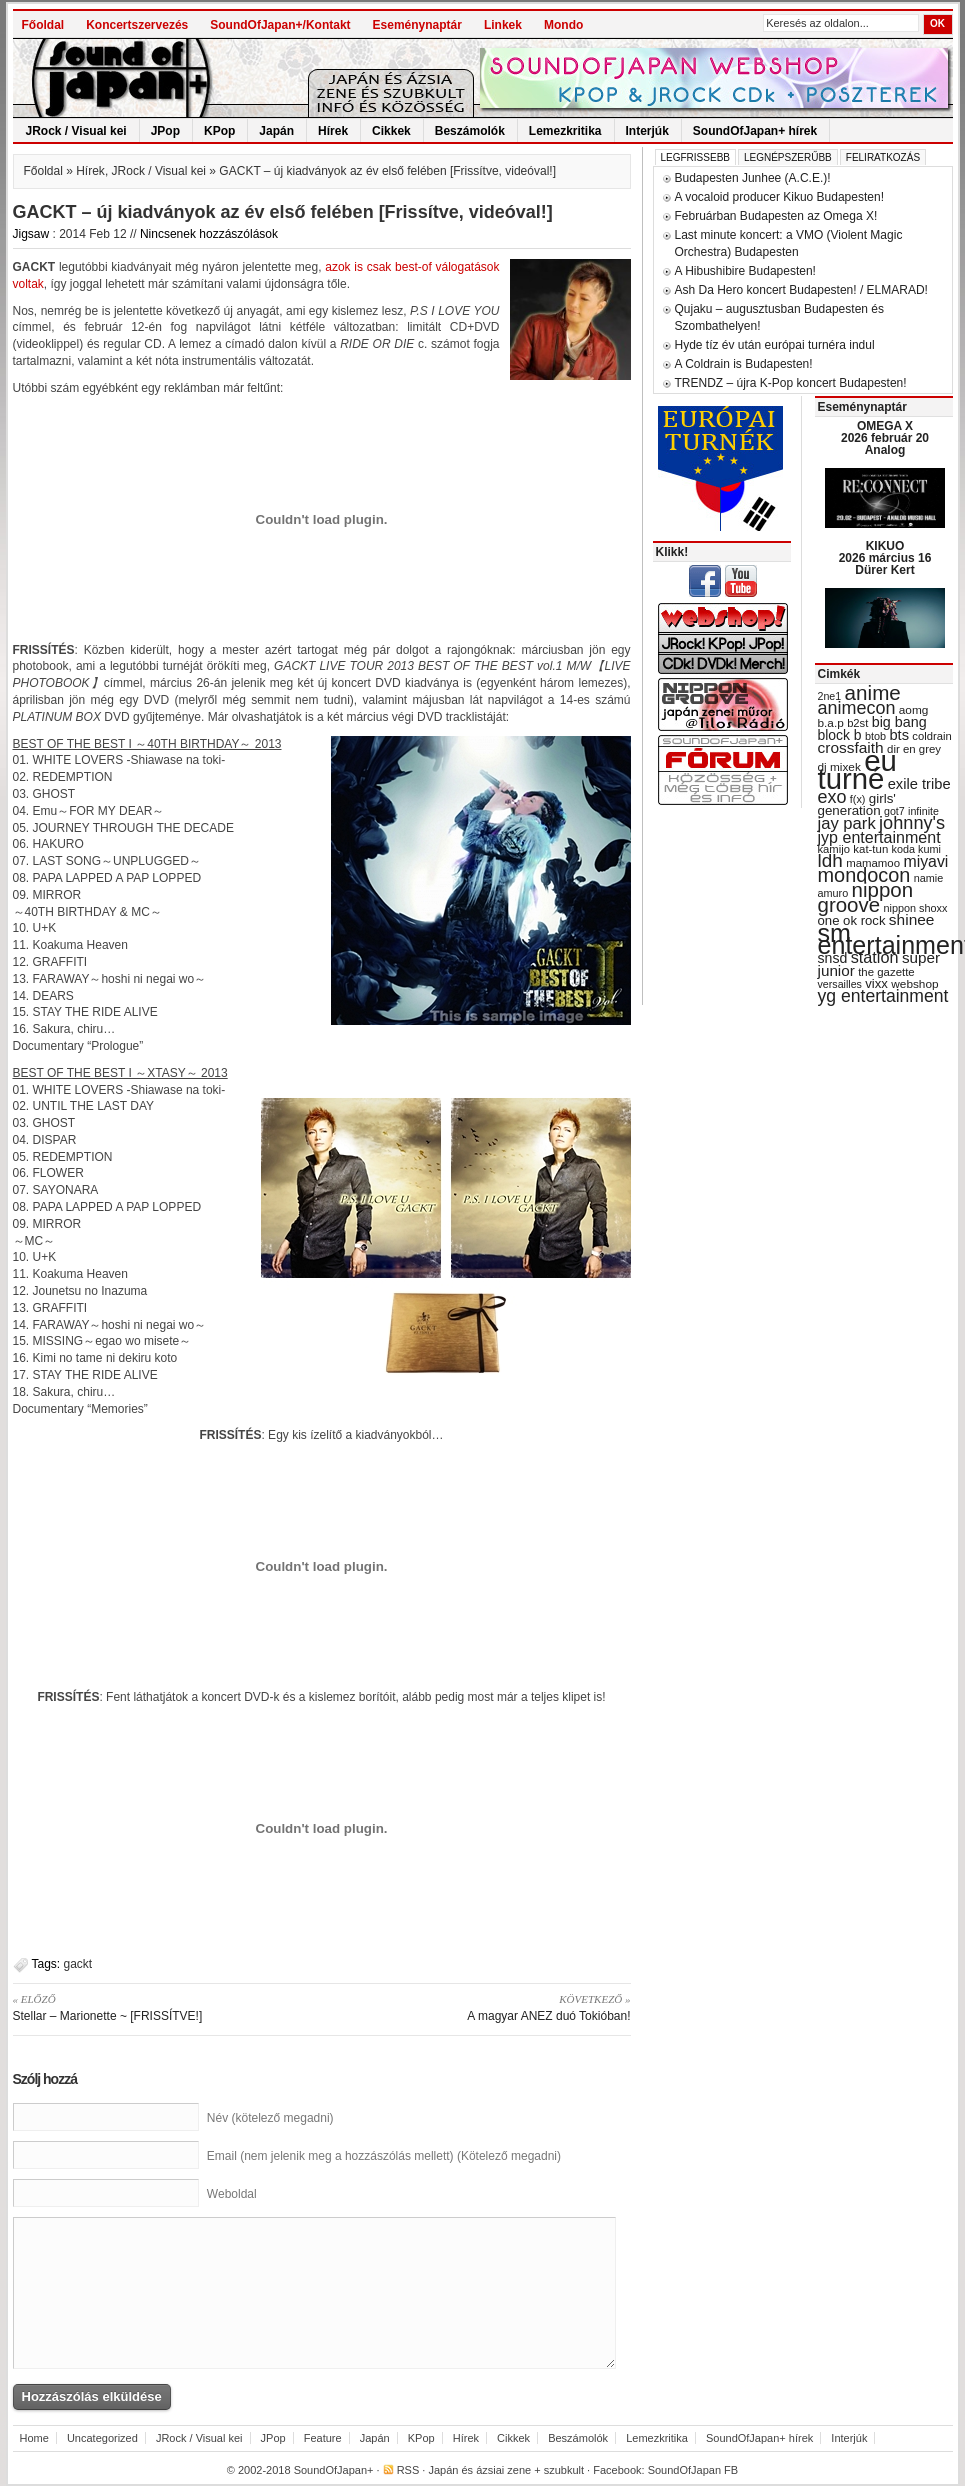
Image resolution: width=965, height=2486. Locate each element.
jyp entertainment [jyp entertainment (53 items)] (879, 837)
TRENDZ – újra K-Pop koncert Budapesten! (791, 383)
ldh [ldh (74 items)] (830, 860)
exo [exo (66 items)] (832, 797)
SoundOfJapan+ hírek (755, 131)
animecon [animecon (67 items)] (857, 708)
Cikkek (391, 131)
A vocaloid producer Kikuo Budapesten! (779, 197)
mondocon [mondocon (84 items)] (864, 875)
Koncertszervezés (137, 25)
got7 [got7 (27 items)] (894, 811)
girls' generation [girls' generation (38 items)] (857, 804)
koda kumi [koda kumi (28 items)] (916, 849)
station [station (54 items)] (875, 957)
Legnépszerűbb (788, 157)
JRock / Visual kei (76, 131)
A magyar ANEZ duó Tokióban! (483, 2007)
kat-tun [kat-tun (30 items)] (870, 849)
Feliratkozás (883, 157)
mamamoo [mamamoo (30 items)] (873, 863)
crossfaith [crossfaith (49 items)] (851, 747)
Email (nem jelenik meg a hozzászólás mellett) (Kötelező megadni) (384, 2156)
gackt (78, 1964)
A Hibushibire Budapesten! (745, 271)
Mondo (563, 25)
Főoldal (43, 25)
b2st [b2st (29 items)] (857, 723)
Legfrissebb (695, 157)
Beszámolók (470, 131)
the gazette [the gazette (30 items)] (886, 972)
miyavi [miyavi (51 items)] (925, 861)
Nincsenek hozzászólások (209, 234)
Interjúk (647, 131)
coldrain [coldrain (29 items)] (931, 736)
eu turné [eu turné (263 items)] (857, 769)
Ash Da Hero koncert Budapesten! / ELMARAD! (801, 290)
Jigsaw (31, 234)
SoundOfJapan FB (693, 2470)
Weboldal (232, 2194)
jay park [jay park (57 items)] (847, 823)
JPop (165, 131)
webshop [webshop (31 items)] (914, 984)
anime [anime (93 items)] (873, 692)
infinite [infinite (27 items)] (923, 811)
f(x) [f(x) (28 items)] (858, 799)
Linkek (503, 25)
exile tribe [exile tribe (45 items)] (919, 784)
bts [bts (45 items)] (899, 735)
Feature (323, 2438)
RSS (408, 2470)
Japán (276, 131)
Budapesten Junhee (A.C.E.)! (753, 178)
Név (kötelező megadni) (270, 2118)
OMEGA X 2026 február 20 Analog (885, 438)
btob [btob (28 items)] (875, 736)
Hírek (333, 131)
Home (34, 2438)
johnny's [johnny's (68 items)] (912, 823)
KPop (219, 131)
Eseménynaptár (417, 25)
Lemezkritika (565, 131)
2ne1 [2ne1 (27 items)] (830, 696)
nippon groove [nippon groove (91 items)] (866, 897)
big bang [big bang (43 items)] (899, 722)
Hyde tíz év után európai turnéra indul (775, 345)
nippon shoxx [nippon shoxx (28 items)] (915, 908)
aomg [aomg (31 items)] (914, 710)
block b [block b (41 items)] (840, 735)
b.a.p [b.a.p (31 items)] (831, 723)
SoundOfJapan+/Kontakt (280, 25)
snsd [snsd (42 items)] (833, 958)
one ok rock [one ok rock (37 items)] (852, 920)
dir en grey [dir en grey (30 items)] (914, 749)
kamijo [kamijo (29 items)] (834, 849)
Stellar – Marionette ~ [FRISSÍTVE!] (160, 2007)
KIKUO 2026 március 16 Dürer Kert (885, 558)
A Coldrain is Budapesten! (744, 364)
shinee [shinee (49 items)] (912, 919)
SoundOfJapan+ (334, 2470)
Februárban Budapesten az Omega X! (776, 216)
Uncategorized (102, 2438)
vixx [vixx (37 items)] (876, 983)
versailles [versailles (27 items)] (840, 984)
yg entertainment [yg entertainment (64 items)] (883, 996)
